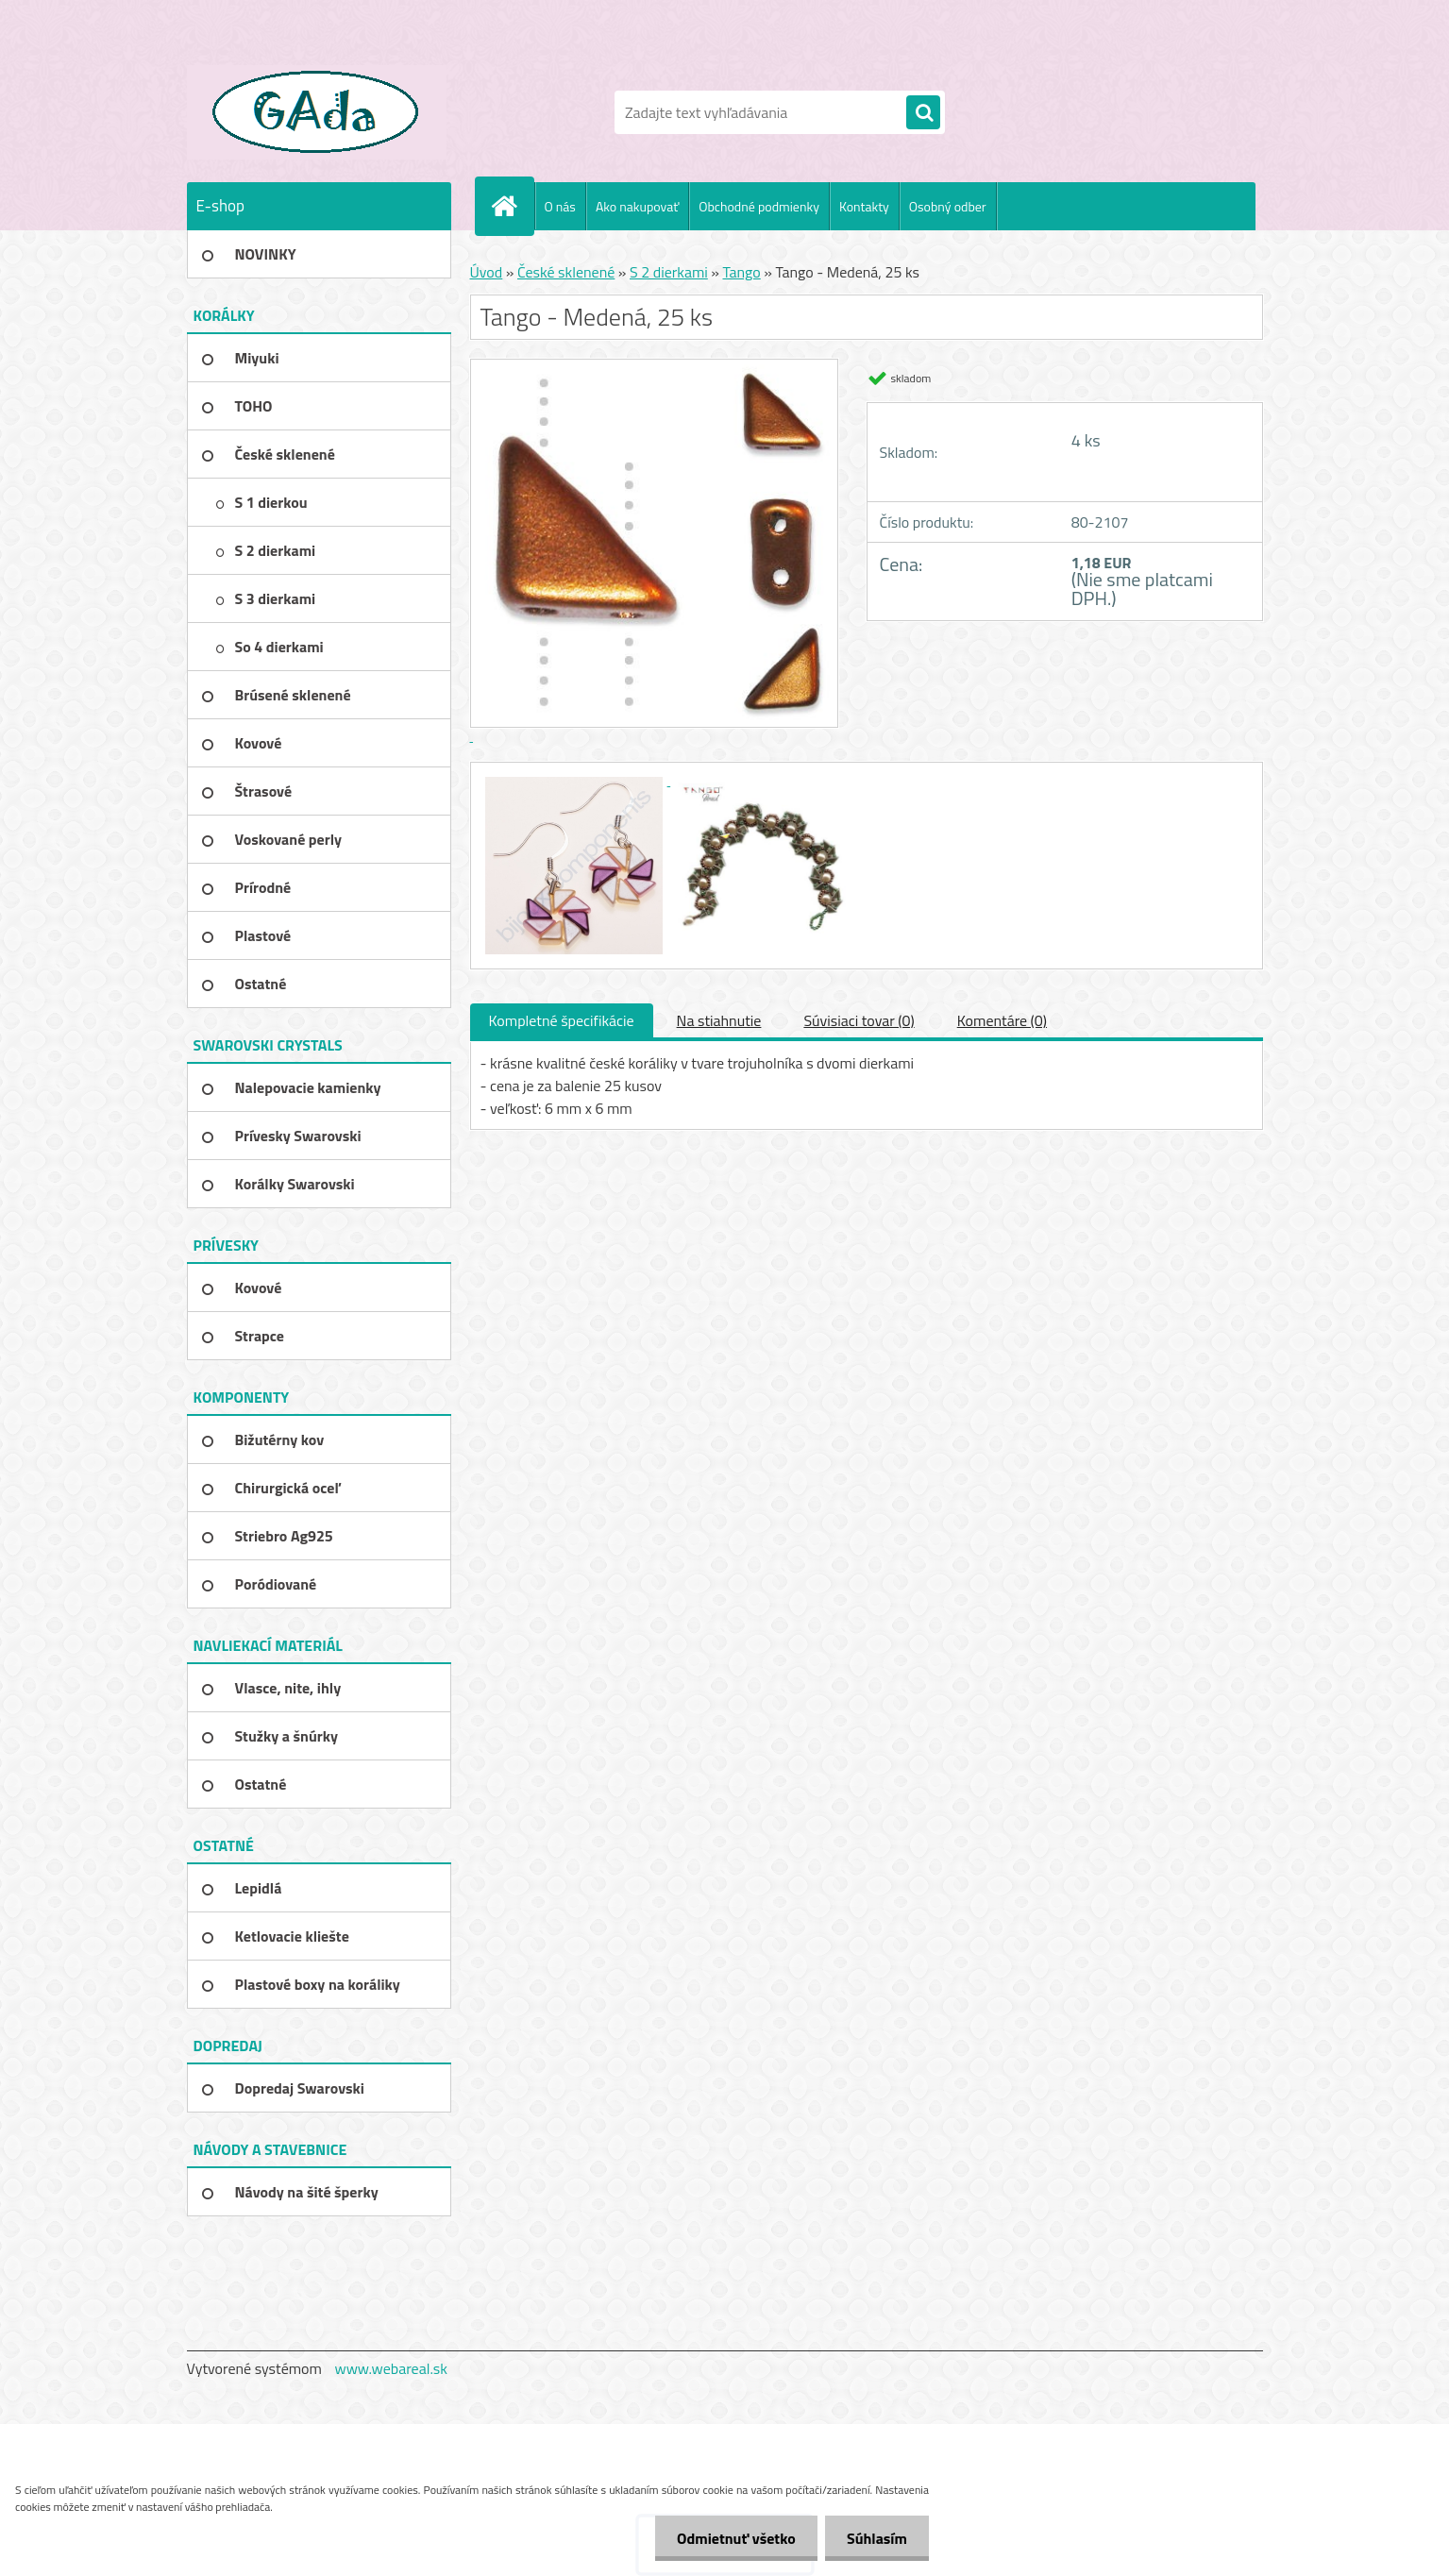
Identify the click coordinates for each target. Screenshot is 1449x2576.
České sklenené (566, 272)
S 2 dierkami (669, 272)
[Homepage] (512, 205)
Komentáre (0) (1002, 1020)
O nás (560, 206)
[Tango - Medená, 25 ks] (575, 779)
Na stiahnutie (719, 1020)
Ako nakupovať (637, 206)
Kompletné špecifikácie (561, 1020)
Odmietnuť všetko (730, 2538)
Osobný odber (947, 206)
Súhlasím (875, 2538)
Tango (741, 272)
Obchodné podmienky (759, 206)
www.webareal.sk (390, 2368)
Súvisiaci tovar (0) (858, 1020)
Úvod (486, 272)
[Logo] (316, 112)
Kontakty (864, 206)
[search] (923, 113)
